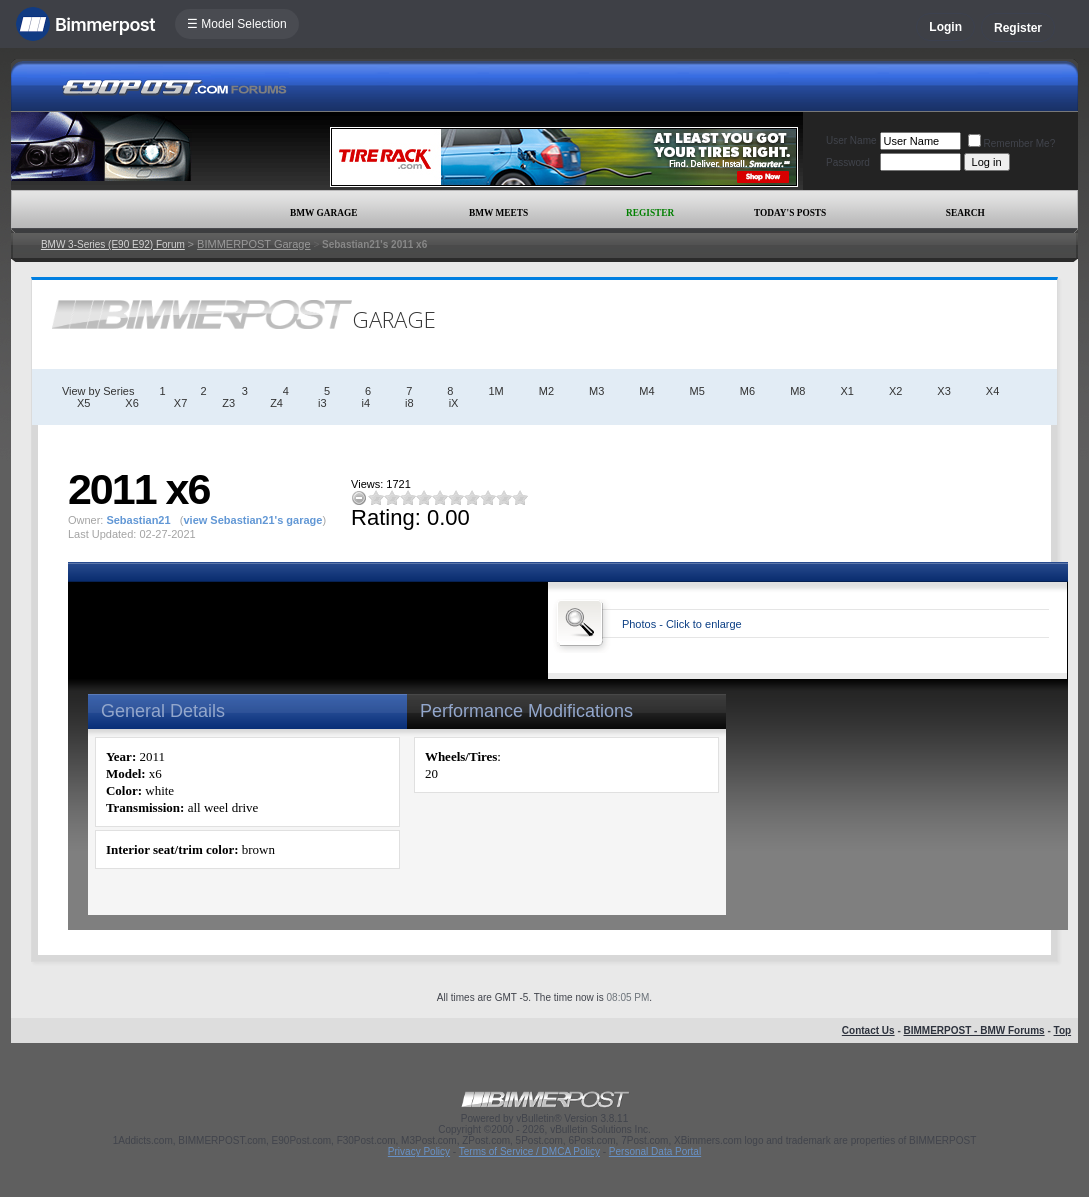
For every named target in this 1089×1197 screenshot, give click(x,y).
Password (848, 162)
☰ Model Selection (237, 24)
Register (1018, 28)
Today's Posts (790, 213)
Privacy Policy (419, 1151)
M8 (797, 391)
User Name (851, 140)
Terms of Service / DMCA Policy (529, 1151)
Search (965, 213)
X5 (83, 403)
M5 (697, 391)
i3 (322, 403)
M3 (596, 391)
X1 (846, 391)
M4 (646, 391)
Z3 (228, 403)
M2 (546, 391)
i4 (366, 403)
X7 (180, 403)
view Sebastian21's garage (252, 520)
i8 (409, 403)
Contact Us (868, 1030)
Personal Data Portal (655, 1151)
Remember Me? (1012, 143)
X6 (131, 403)
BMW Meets (498, 213)
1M (495, 391)
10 (520, 497)
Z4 (276, 403)
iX (454, 403)
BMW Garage (323, 213)
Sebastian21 (138, 520)
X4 (992, 391)
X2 (895, 391)
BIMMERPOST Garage (254, 244)
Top (1063, 1030)
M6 (747, 391)
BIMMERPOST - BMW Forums (974, 1030)
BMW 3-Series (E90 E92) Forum (113, 244)
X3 (943, 391)
